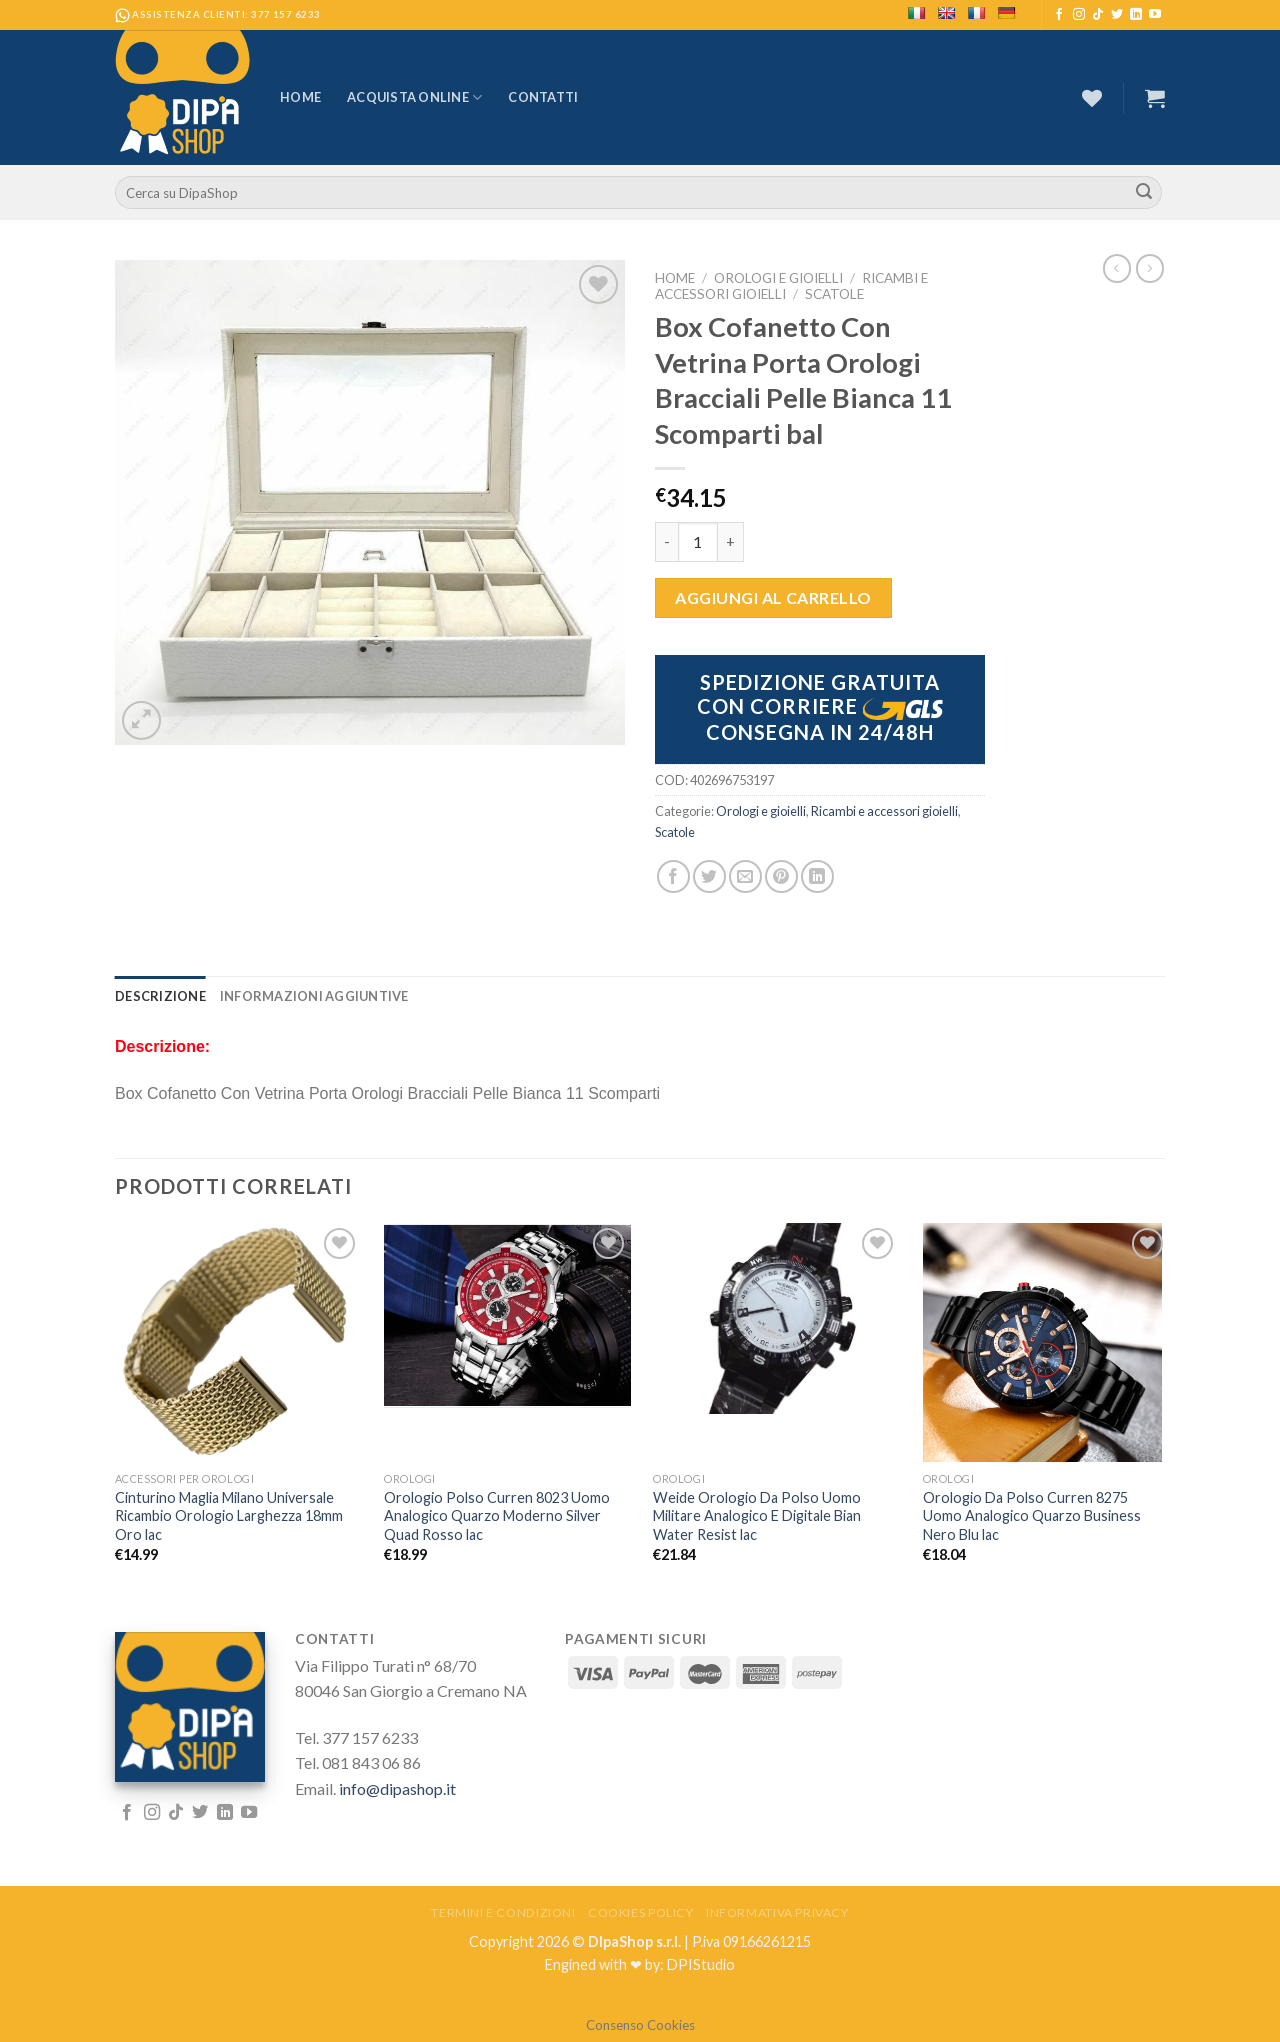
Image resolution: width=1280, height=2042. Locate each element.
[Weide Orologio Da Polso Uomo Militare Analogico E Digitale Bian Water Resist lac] (776, 1319)
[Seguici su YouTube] (1155, 15)
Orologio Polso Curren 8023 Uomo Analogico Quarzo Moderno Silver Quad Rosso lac (497, 1516)
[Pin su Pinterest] (781, 876)
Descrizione (160, 996)
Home (300, 97)
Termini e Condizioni (503, 1912)
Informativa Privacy (777, 1912)
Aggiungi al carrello (773, 597)
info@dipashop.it (397, 1788)
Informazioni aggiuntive (314, 996)
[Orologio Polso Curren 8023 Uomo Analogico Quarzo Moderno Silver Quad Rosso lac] (507, 1316)
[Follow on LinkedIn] (1136, 15)
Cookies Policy (641, 1912)
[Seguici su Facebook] (1059, 15)
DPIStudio (701, 1964)
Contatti (543, 97)
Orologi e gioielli (778, 278)
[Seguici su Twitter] (1117, 15)
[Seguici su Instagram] (1079, 15)
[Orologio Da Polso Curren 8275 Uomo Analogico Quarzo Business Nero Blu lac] (1046, 1342)
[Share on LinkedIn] (817, 876)
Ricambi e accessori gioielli (884, 811)
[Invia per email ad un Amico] (745, 876)
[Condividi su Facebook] (673, 876)
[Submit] (1144, 193)
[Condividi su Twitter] (709, 876)
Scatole (834, 294)
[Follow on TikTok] (1098, 15)
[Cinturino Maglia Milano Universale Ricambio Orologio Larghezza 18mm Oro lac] (238, 1342)
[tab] (160, 996)
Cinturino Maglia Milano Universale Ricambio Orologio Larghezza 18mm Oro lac (229, 1516)
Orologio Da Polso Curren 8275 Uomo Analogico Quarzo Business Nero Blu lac (1032, 1516)
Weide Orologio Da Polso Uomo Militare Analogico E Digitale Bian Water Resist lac (757, 1516)
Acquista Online (414, 97)
